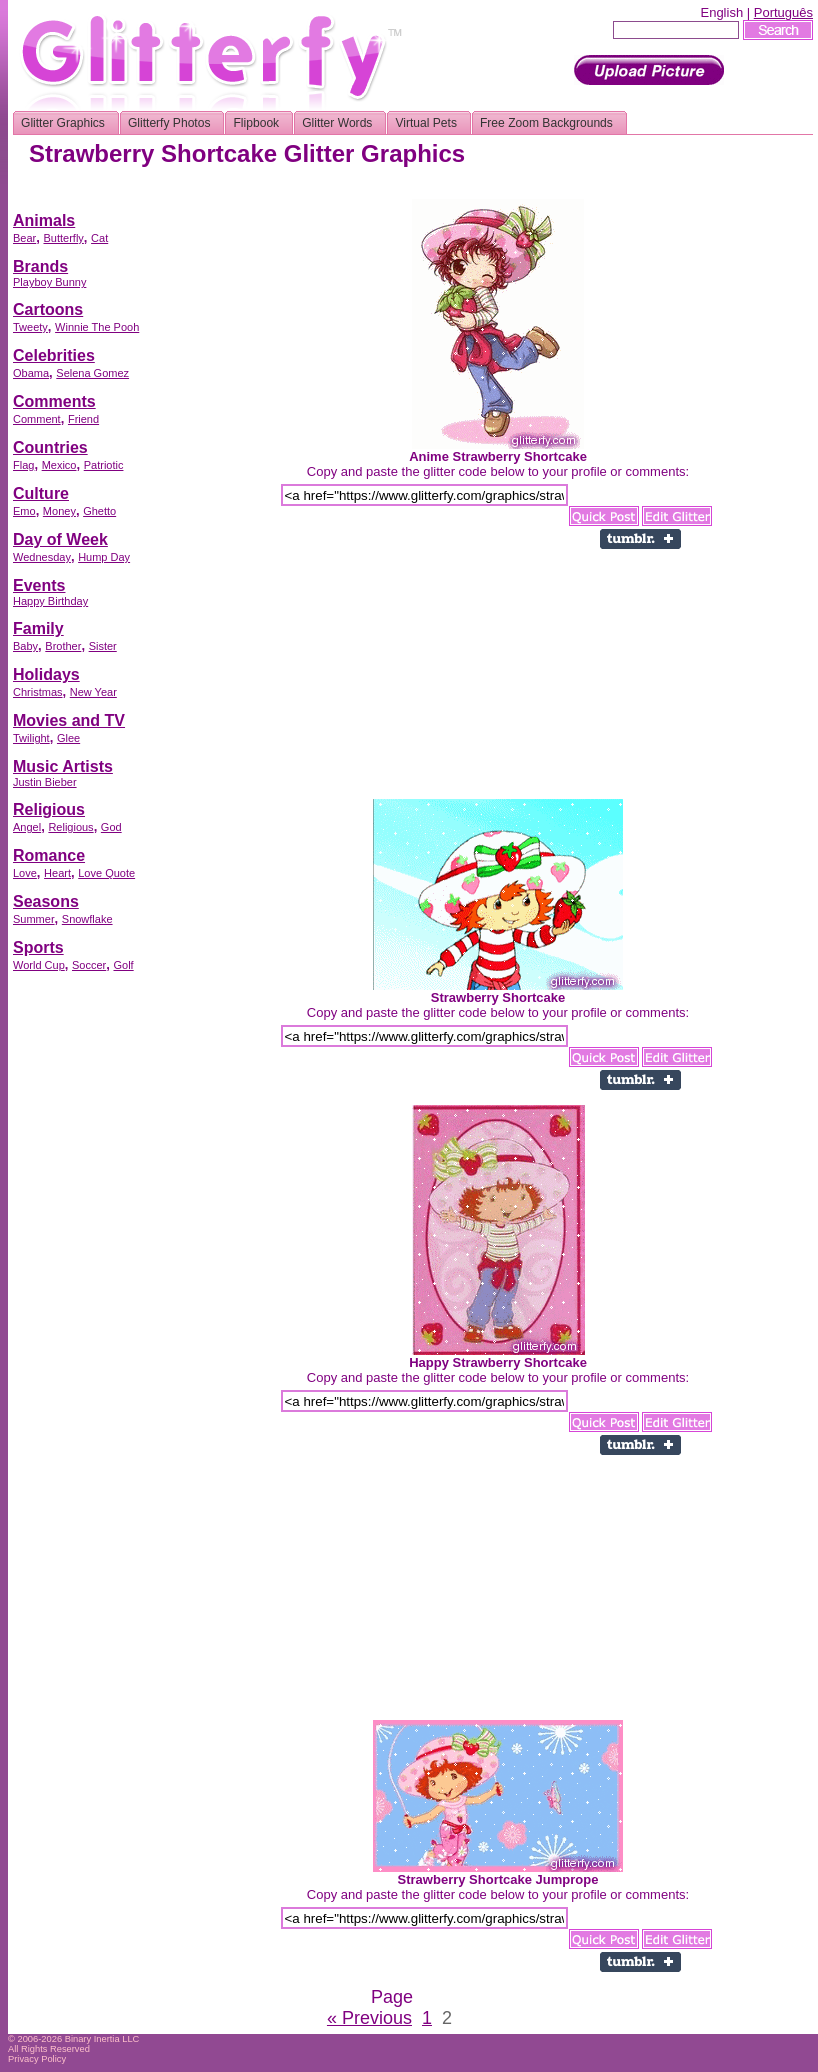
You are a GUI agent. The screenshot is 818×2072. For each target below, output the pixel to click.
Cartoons (48, 309)
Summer (34, 919)
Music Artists (63, 766)
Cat (99, 238)
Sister (103, 646)
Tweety (30, 327)
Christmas (38, 692)
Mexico (59, 465)
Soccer (89, 965)
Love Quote (106, 873)
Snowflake (87, 919)
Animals (44, 220)
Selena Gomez (92, 373)
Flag (23, 465)
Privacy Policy (37, 2059)
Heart (57, 873)
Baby (25, 646)
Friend (83, 419)
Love (25, 873)
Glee (68, 738)
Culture (41, 493)
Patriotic (104, 465)
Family (38, 628)
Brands (40, 266)
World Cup (39, 965)
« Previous (369, 2018)
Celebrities (54, 355)
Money (59, 511)
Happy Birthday (50, 601)
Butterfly (63, 238)
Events (39, 585)
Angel (27, 827)
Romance (49, 855)
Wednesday (42, 557)
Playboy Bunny (49, 282)
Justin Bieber (45, 782)
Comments (54, 401)
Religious (49, 809)
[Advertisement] (93, 1285)
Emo (24, 511)
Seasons (46, 901)
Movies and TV (69, 720)
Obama (31, 373)
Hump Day (104, 557)
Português (783, 12)
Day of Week (60, 539)
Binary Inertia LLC (102, 2039)
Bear (24, 238)
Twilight (31, 738)
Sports (38, 947)
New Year (93, 692)
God (111, 827)
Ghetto (99, 511)
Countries (50, 447)
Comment (37, 419)
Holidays (46, 674)
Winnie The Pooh (97, 327)
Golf (123, 965)
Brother (63, 646)
